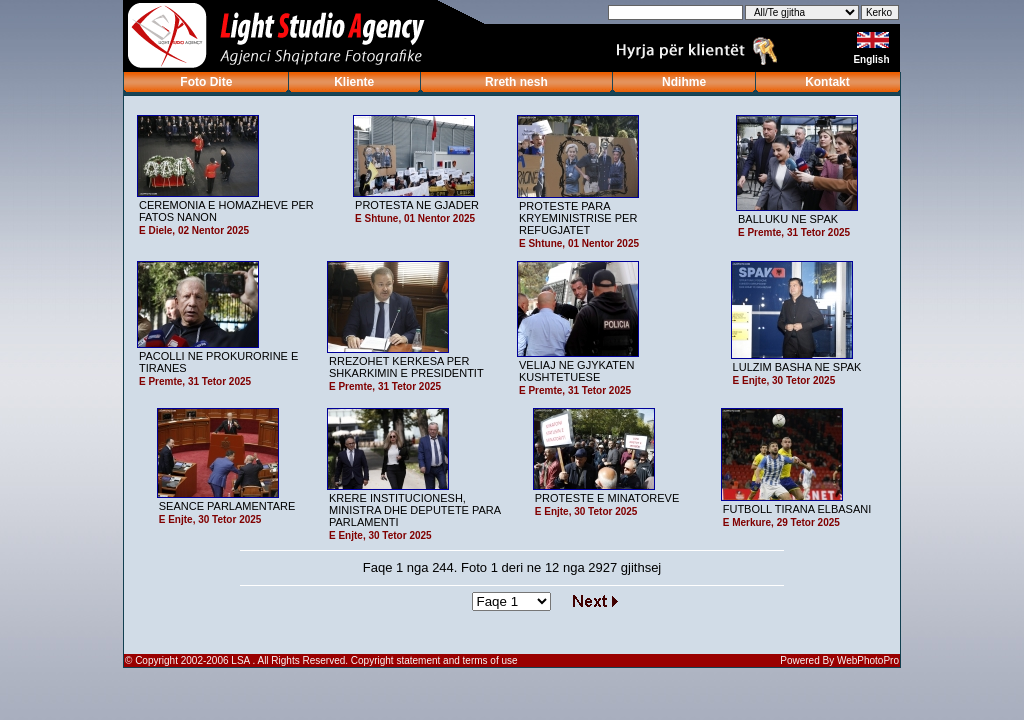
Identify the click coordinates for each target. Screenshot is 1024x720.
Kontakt (827, 82)
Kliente (354, 82)
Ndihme (684, 82)
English (872, 59)
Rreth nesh (516, 82)
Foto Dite (206, 82)
